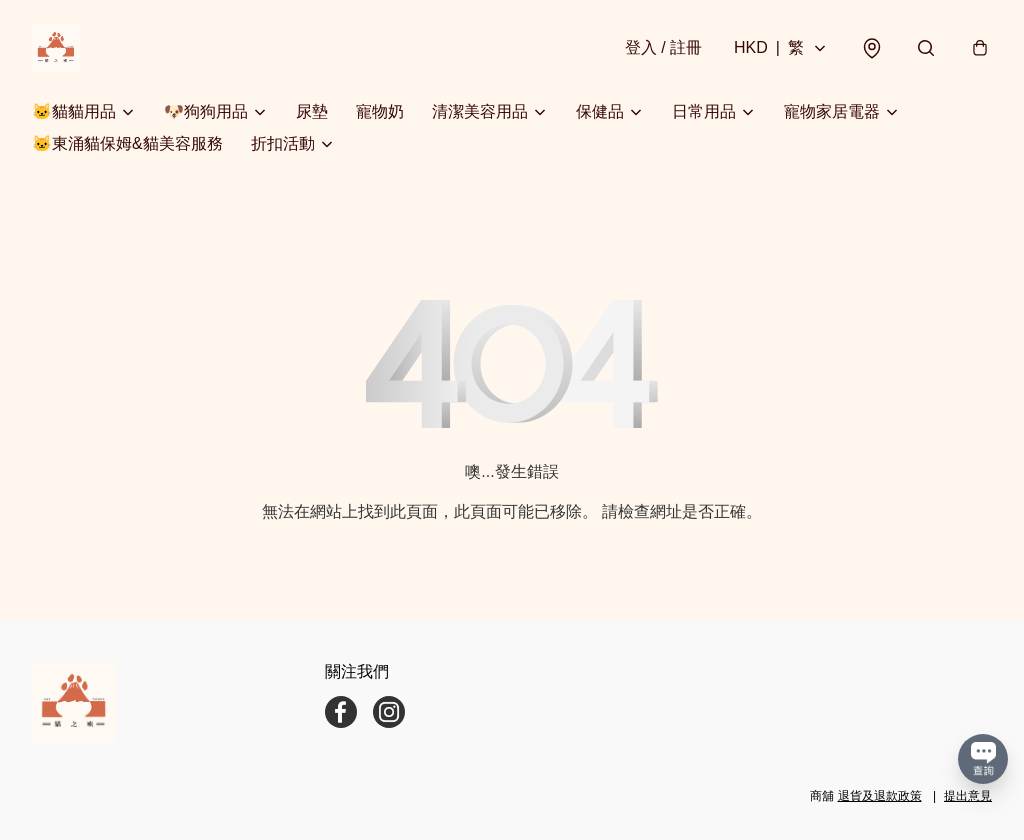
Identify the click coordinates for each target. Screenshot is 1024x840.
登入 (663, 47)
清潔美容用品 (480, 111)
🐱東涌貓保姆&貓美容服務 (127, 143)
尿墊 (312, 111)
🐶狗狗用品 (206, 111)
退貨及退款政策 (880, 796)
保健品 (600, 111)
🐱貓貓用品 (74, 111)
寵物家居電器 (832, 111)
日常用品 (704, 111)
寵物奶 (380, 111)
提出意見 (968, 796)
